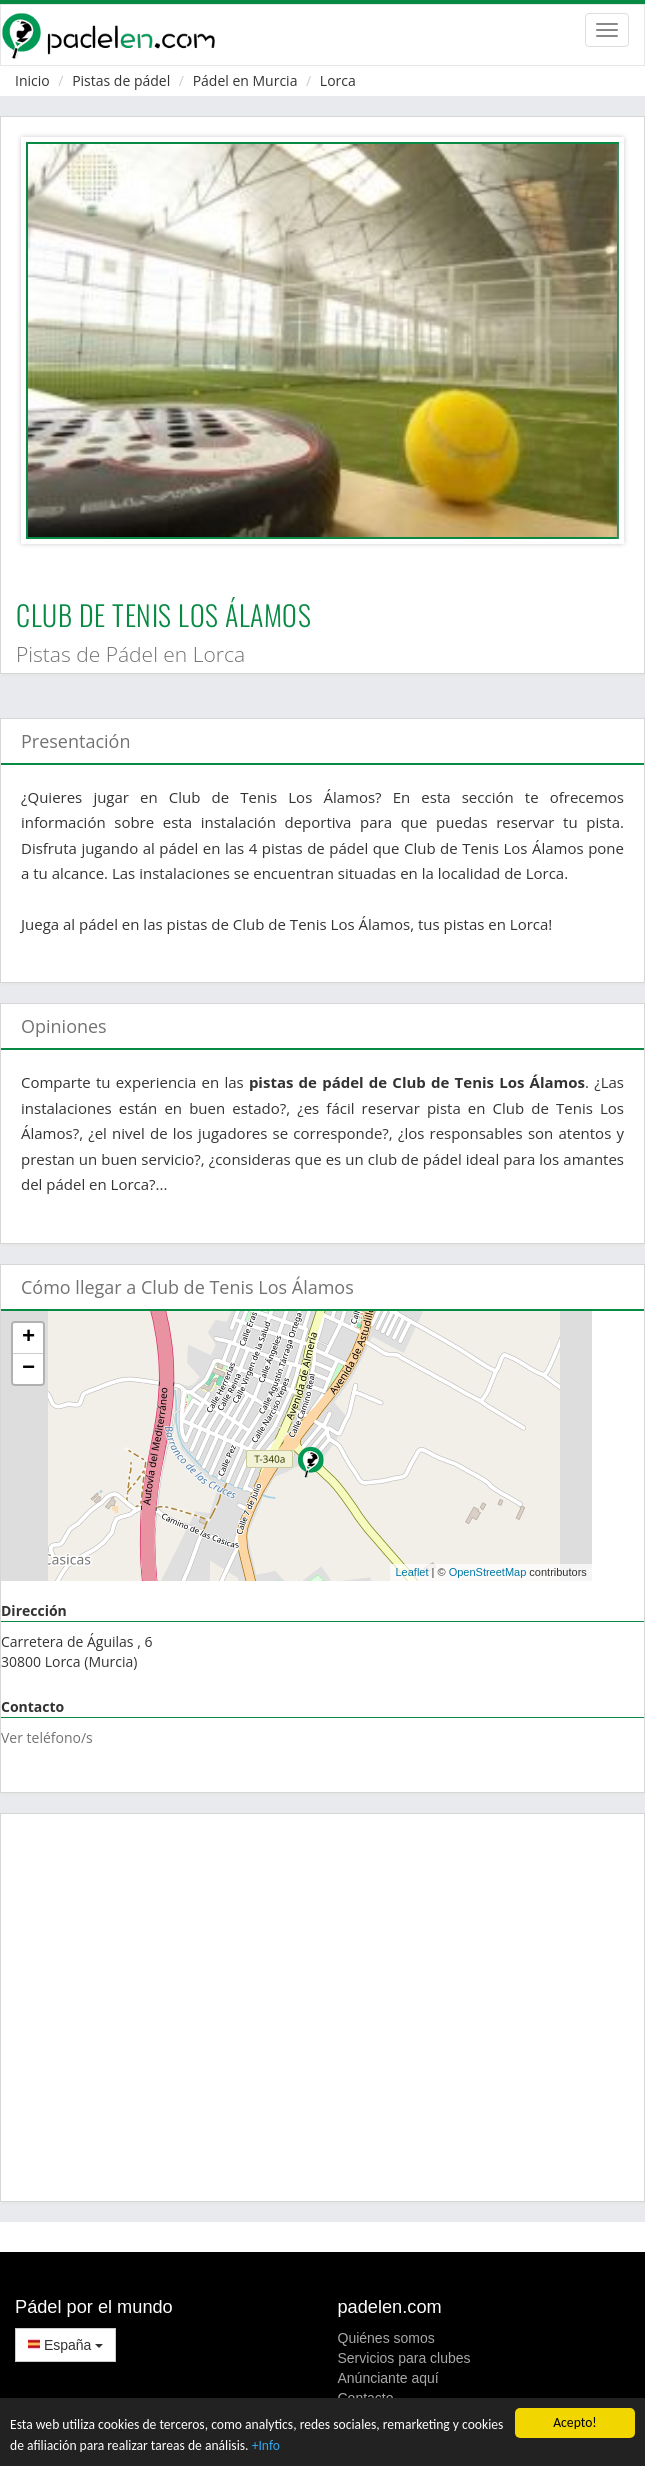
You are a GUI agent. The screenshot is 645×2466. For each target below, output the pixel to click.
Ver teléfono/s (47, 1737)
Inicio (32, 80)
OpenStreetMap (488, 1572)
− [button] (28, 1369)
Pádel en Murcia (245, 80)
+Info (266, 2445)
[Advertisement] (322, 2007)
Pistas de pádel (121, 80)
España (65, 2345)
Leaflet (411, 1572)
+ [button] (28, 1338)
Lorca (338, 80)
